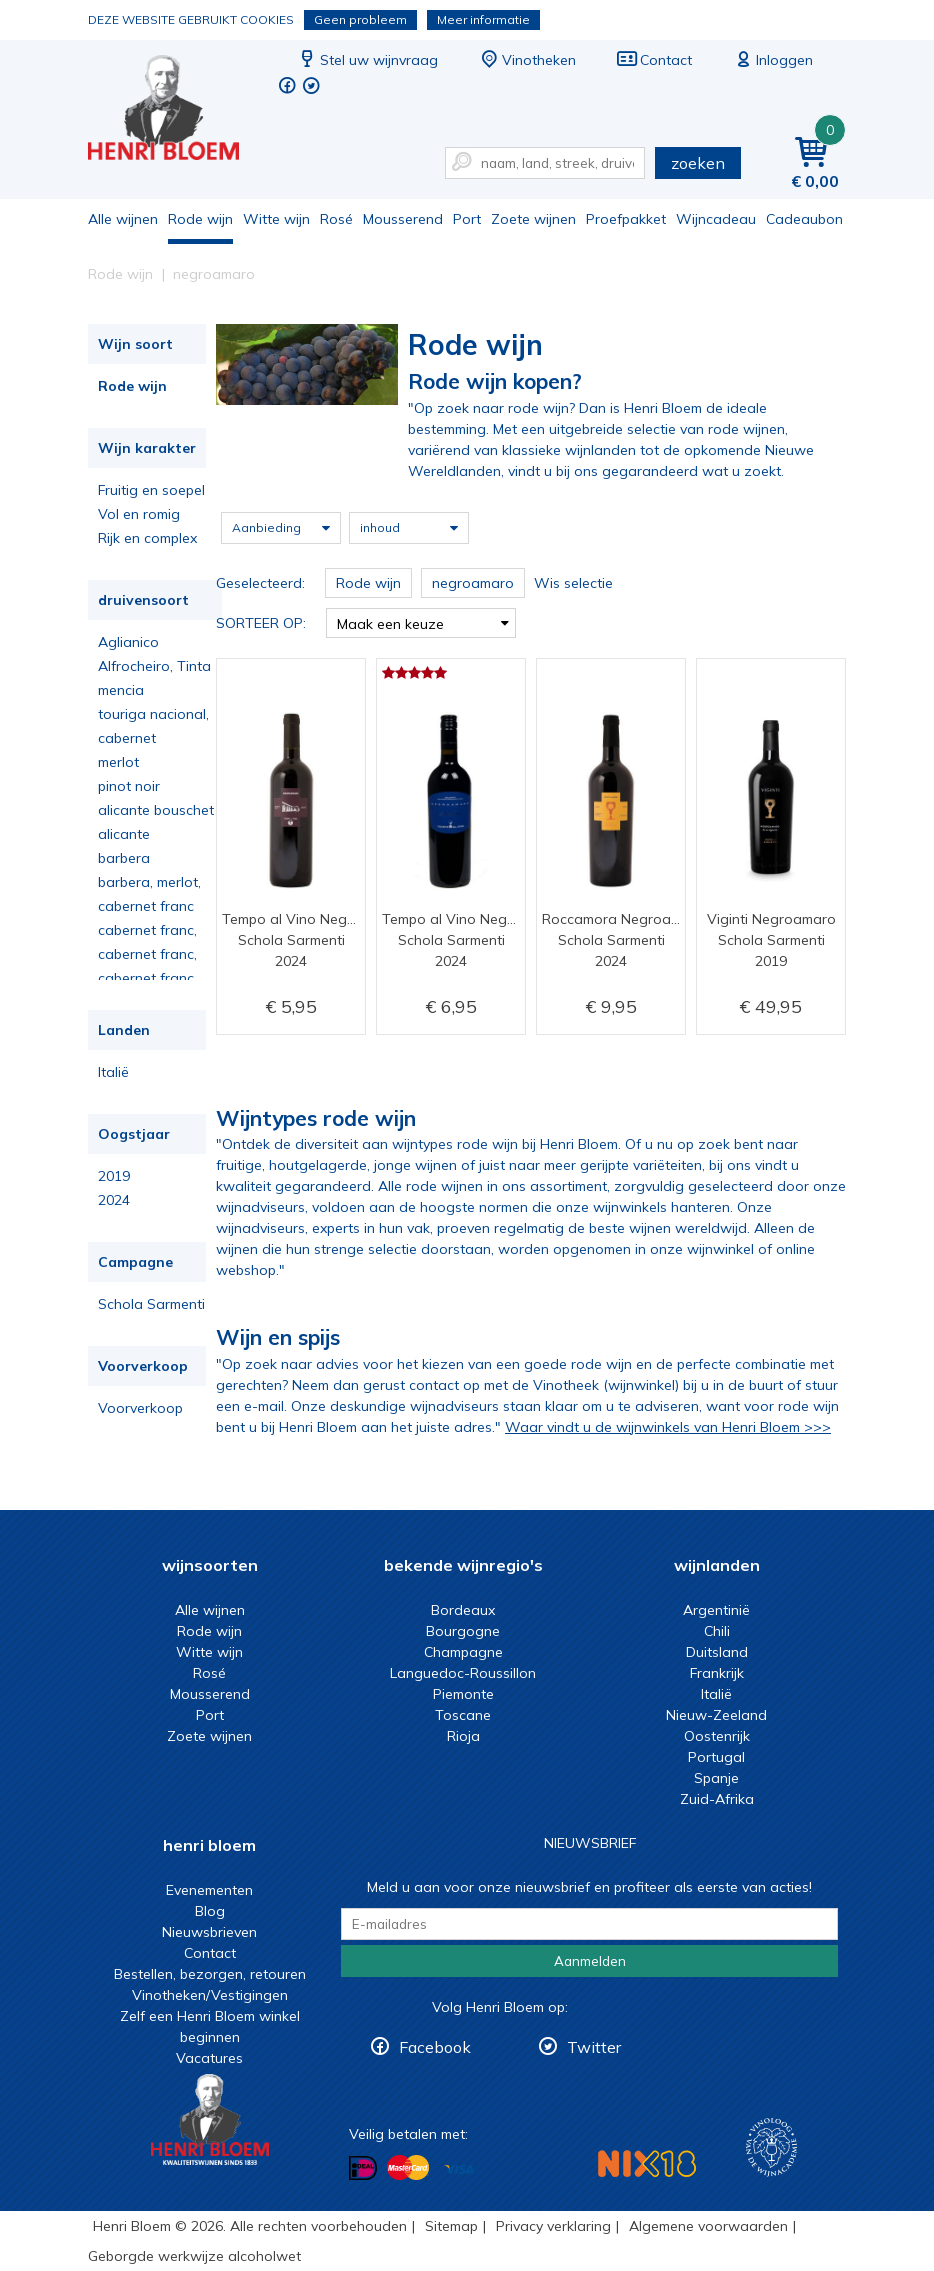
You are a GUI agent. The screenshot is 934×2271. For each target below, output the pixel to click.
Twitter (594, 2047)
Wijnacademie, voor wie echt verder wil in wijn (771, 2147)
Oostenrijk (717, 1736)
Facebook (435, 2047)
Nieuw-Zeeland (716, 1715)
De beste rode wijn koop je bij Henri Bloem (177, 110)
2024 (114, 1200)
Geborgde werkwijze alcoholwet (194, 2256)
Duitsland (717, 1652)
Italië (113, 1072)
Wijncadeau (716, 219)
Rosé (336, 219)
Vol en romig (139, 514)
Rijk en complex (147, 538)
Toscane (463, 1715)
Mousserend (403, 219)
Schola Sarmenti (151, 1304)
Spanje (716, 1778)
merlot (118, 762)
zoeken (698, 163)
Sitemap (451, 2226)
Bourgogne (463, 1631)
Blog (210, 1911)
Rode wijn (200, 219)
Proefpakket (626, 219)
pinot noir (129, 786)
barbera (124, 858)
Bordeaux (463, 1610)
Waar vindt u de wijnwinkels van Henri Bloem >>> (668, 1427)
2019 (114, 1176)
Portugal (716, 1757)
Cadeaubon (804, 219)
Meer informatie (483, 19)
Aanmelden (590, 1961)
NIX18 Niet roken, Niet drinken (647, 2163)
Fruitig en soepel (151, 490)
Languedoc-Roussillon (463, 1673)
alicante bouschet (156, 810)
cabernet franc (146, 906)
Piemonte (463, 1694)
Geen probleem (360, 19)
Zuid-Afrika (717, 1799)
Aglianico (128, 642)
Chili (717, 1631)
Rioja (463, 1736)
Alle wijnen (123, 219)
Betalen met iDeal (363, 2168)
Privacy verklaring (553, 2226)
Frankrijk (717, 1673)
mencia (121, 690)
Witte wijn (276, 219)
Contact (654, 60)
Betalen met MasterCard (408, 2168)
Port (467, 219)
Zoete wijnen (533, 219)
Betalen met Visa (459, 2169)
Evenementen (209, 1890)
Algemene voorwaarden (708, 2226)
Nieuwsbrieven (209, 1932)
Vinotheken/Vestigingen (210, 1995)
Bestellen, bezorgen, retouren (210, 1974)
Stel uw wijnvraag (367, 60)
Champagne (463, 1652)
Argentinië (716, 1610)
